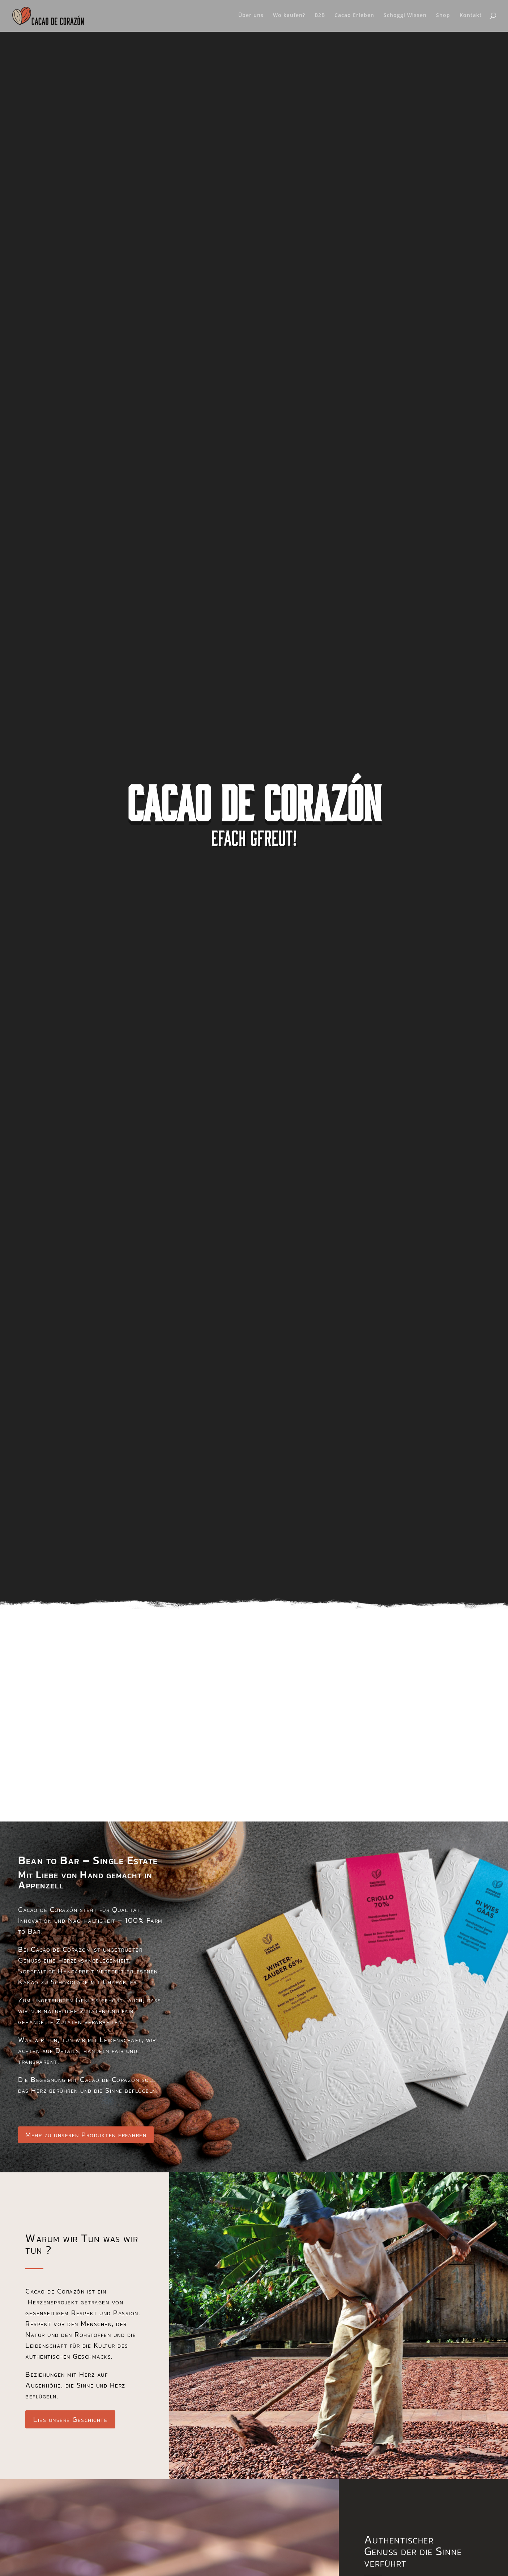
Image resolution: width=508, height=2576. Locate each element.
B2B (320, 14)
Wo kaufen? (289, 14)
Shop (443, 14)
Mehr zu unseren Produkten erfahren (85, 2134)
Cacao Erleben (354, 14)
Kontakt (471, 14)
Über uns (251, 14)
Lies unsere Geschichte (70, 2419)
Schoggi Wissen (405, 14)
